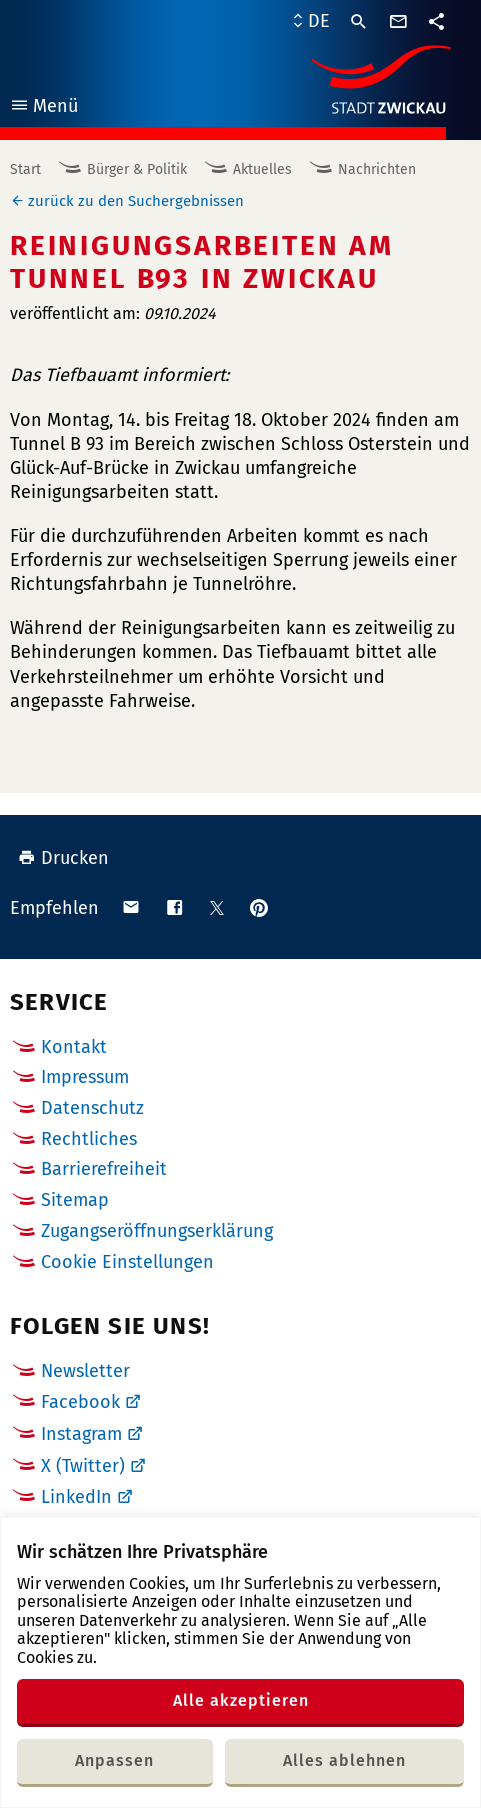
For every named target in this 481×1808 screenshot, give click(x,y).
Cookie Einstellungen (127, 1262)
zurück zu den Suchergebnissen (136, 201)
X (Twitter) (83, 1466)
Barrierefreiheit (104, 1169)
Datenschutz (92, 1108)
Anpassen (114, 1760)
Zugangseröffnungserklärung (157, 1231)
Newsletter (85, 1371)
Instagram (81, 1434)
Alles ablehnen (344, 1760)
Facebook (80, 1402)
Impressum (85, 1077)
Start (25, 169)
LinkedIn (76, 1497)
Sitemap (75, 1200)
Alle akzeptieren (241, 1700)
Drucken (63, 858)
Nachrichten (377, 169)
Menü (43, 108)
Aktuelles (262, 169)
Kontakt (74, 1047)
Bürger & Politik (137, 169)
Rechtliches (89, 1139)
